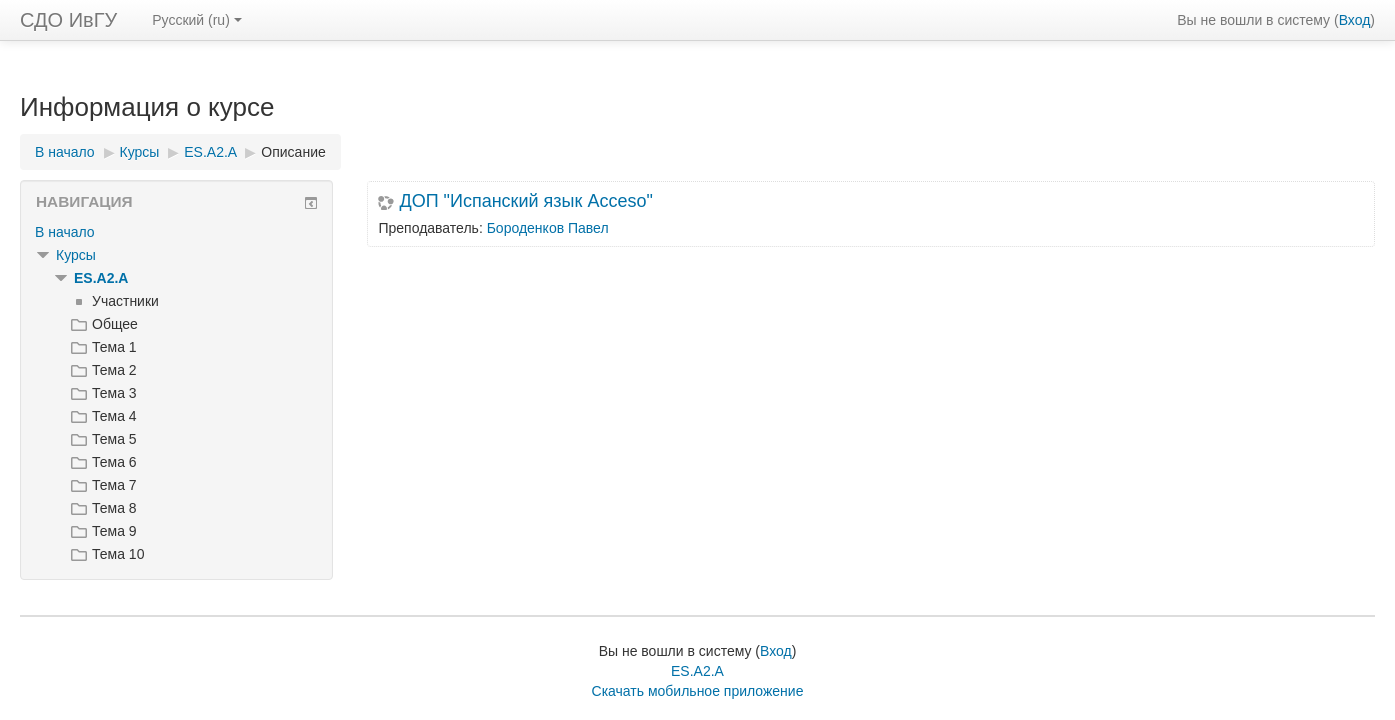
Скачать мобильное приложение (698, 691)
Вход (1355, 20)
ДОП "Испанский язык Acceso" (525, 201)
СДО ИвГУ (68, 20)
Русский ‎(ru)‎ (197, 20)
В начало (65, 232)
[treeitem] (176, 232)
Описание (293, 152)
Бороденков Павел (548, 228)
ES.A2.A (101, 278)
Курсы (76, 255)
